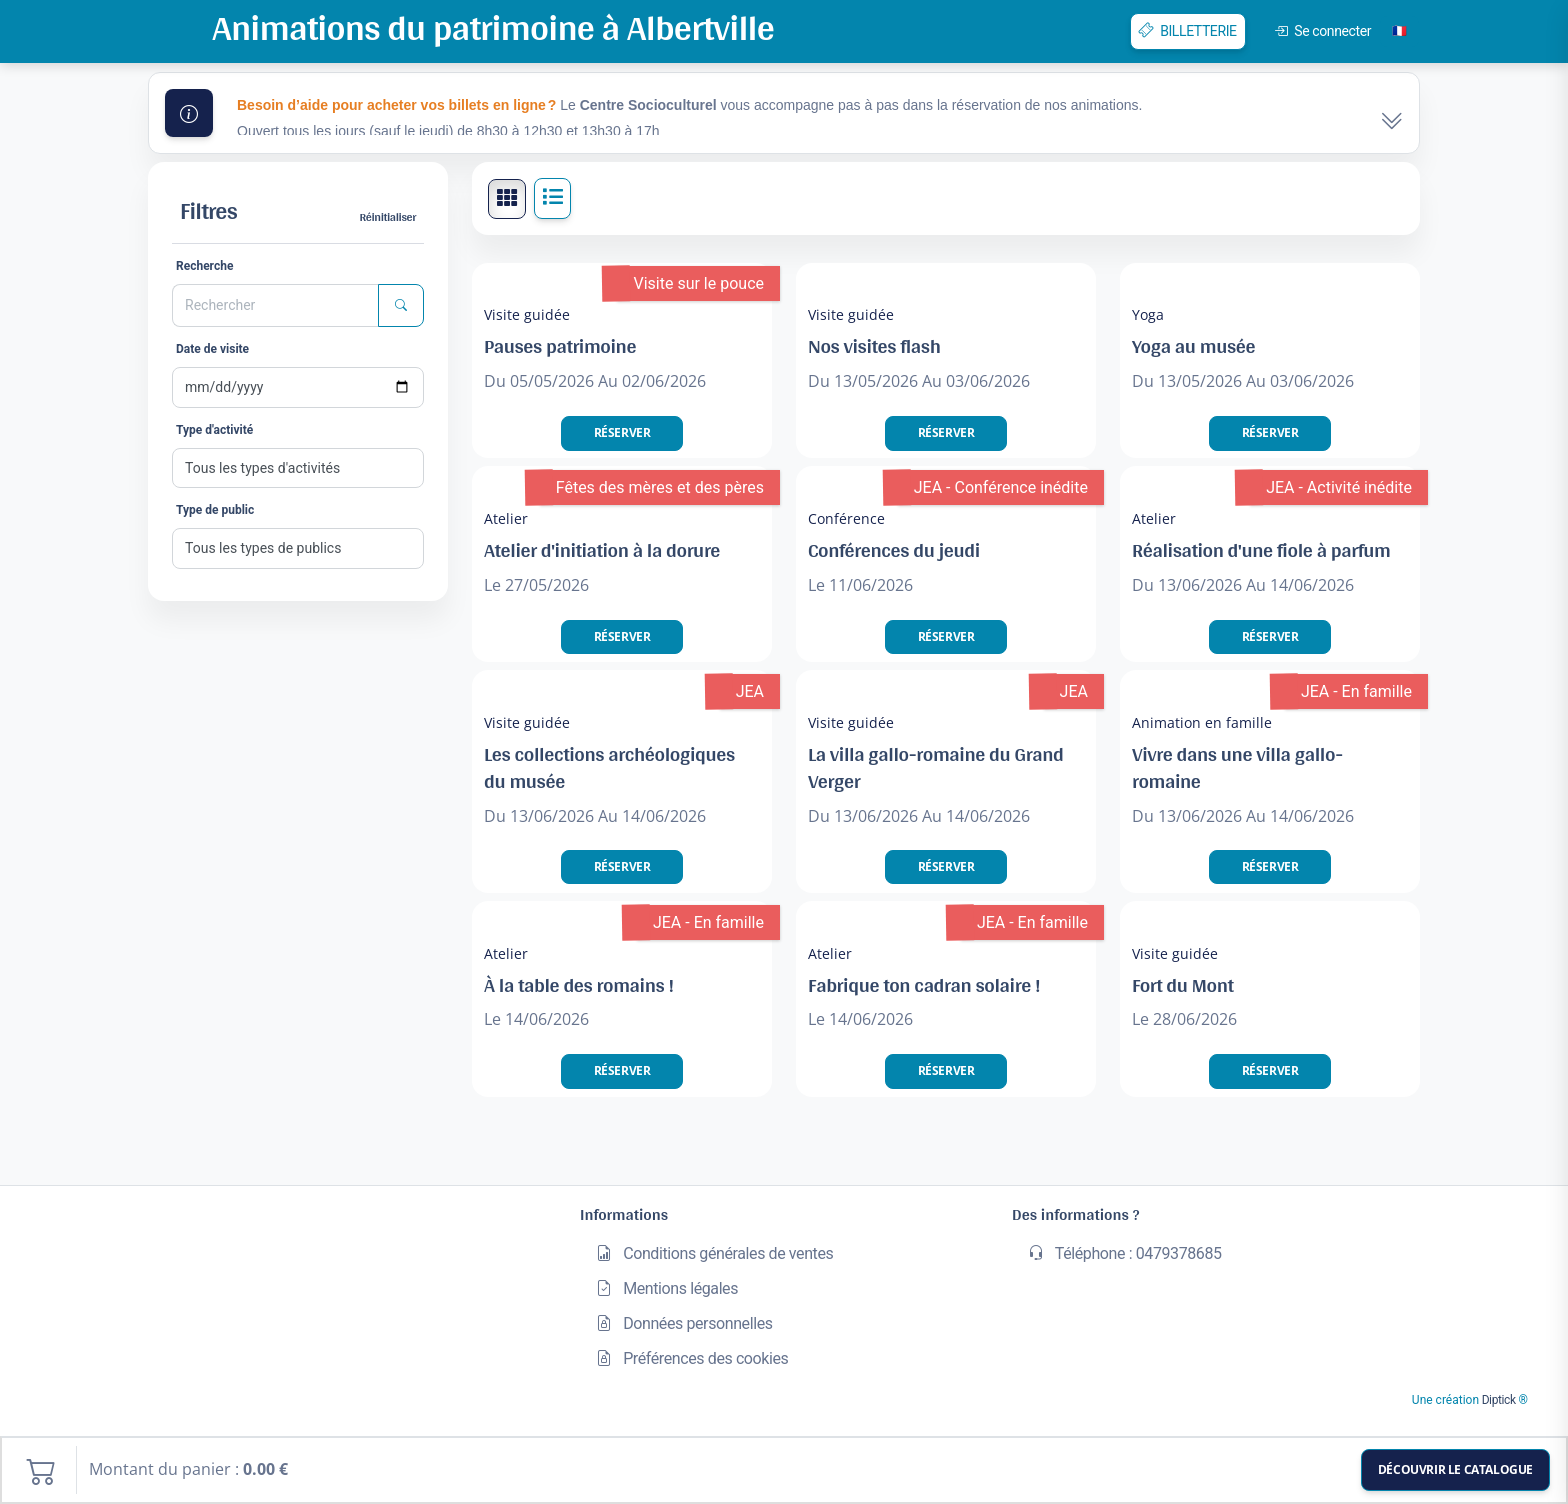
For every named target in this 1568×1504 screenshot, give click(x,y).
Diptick (1497, 1400)
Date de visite (212, 349)
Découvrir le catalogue (1455, 1469)
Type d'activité (214, 430)
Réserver (622, 432)
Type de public (215, 510)
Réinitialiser (387, 217)
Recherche (204, 266)
